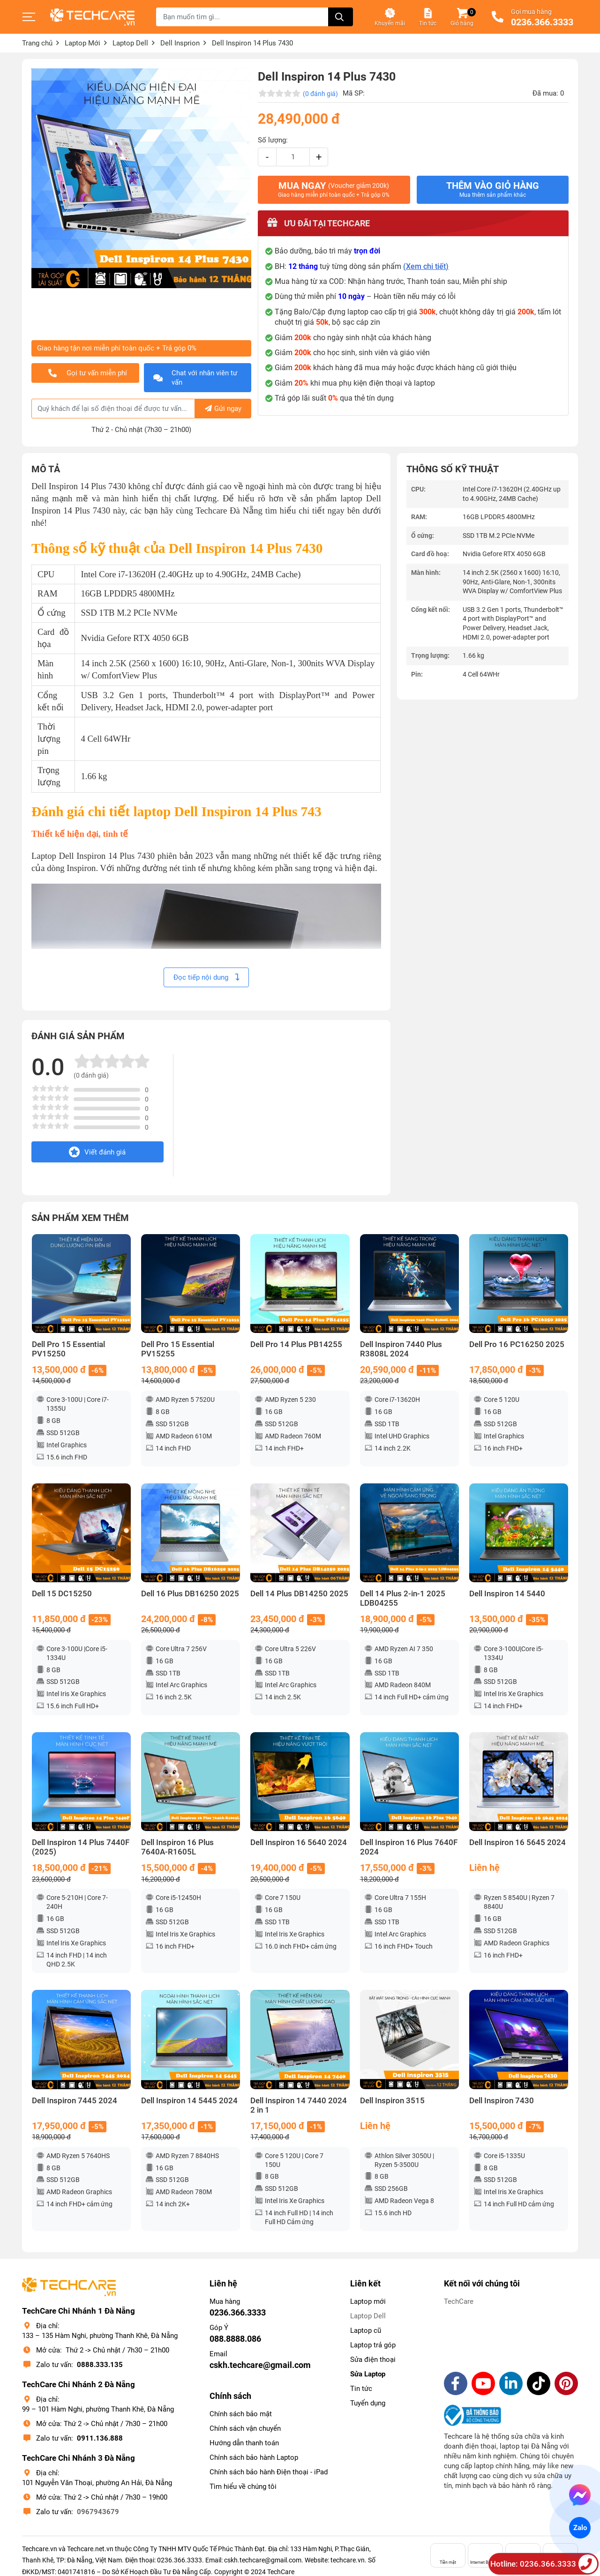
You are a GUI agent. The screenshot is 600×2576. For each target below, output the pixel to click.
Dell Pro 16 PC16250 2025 (516, 1344)
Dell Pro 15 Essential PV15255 (177, 1349)
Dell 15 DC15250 (62, 1593)
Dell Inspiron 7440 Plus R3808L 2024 (401, 1349)
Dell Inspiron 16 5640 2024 (298, 1842)
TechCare (458, 2301)
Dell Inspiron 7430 (501, 2100)
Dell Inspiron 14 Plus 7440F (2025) (80, 1847)
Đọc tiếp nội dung (206, 977)
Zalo (579, 2528)
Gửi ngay (223, 408)
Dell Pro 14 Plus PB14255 (296, 1344)
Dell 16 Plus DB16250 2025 (190, 1593)
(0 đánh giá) (320, 93)
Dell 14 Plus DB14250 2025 (299, 1593)
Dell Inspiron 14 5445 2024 (189, 2100)
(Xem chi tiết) (426, 266)
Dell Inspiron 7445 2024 (74, 2100)
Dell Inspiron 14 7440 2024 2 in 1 (298, 2105)
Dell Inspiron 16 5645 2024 (517, 1842)
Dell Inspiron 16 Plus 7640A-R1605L (177, 1847)
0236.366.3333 (542, 22)
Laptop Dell (368, 2316)
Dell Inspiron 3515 (392, 2100)
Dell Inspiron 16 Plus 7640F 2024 (409, 1847)
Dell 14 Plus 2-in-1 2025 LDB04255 (402, 1598)
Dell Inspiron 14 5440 (507, 1593)
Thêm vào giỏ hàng (492, 189)
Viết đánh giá (97, 1152)
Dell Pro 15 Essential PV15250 (68, 1349)
